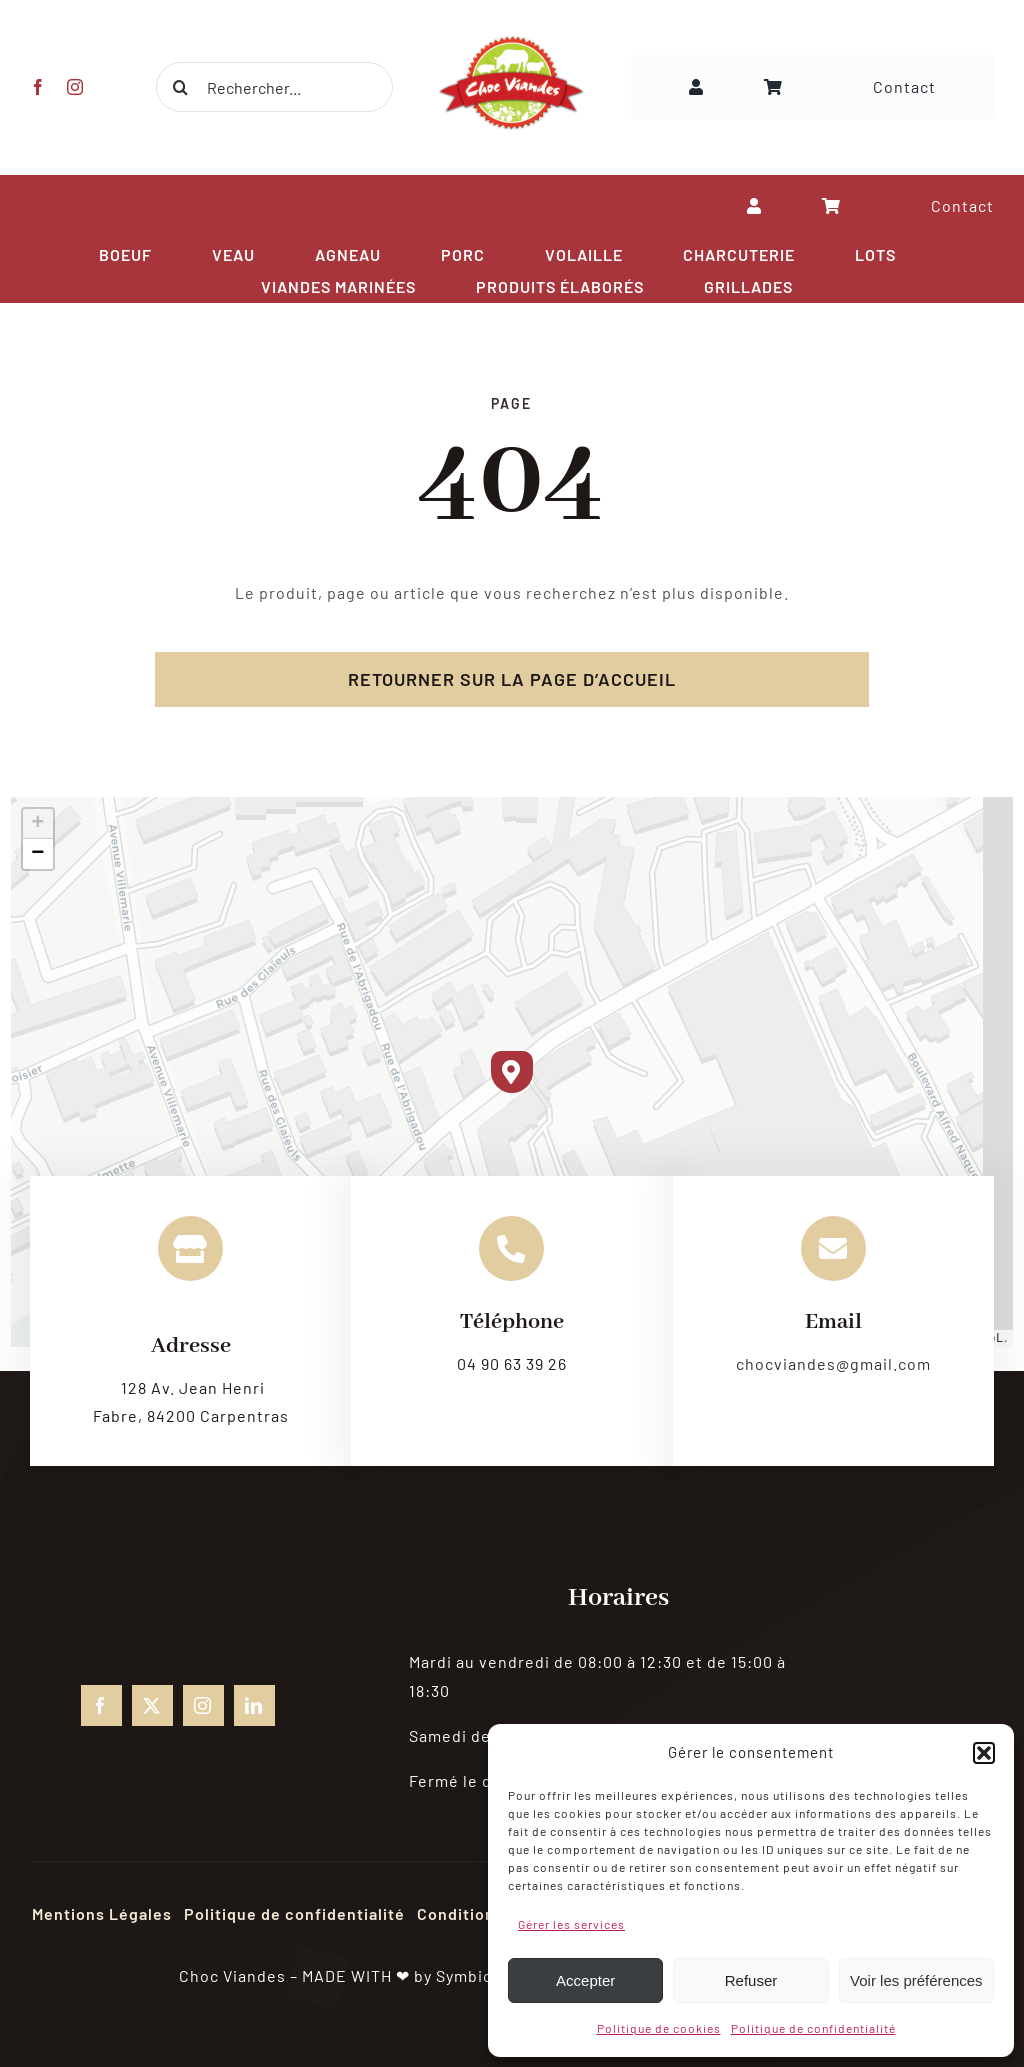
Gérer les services (571, 1924)
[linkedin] (254, 1705)
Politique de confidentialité (813, 2028)
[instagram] (74, 87)
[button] (984, 1753)
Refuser (751, 1980)
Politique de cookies (659, 2028)
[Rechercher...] (272, 87)
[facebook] (37, 87)
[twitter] (152, 1705)
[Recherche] (179, 87)
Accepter (585, 1980)
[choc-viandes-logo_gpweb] (512, 41)
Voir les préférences (916, 1980)
